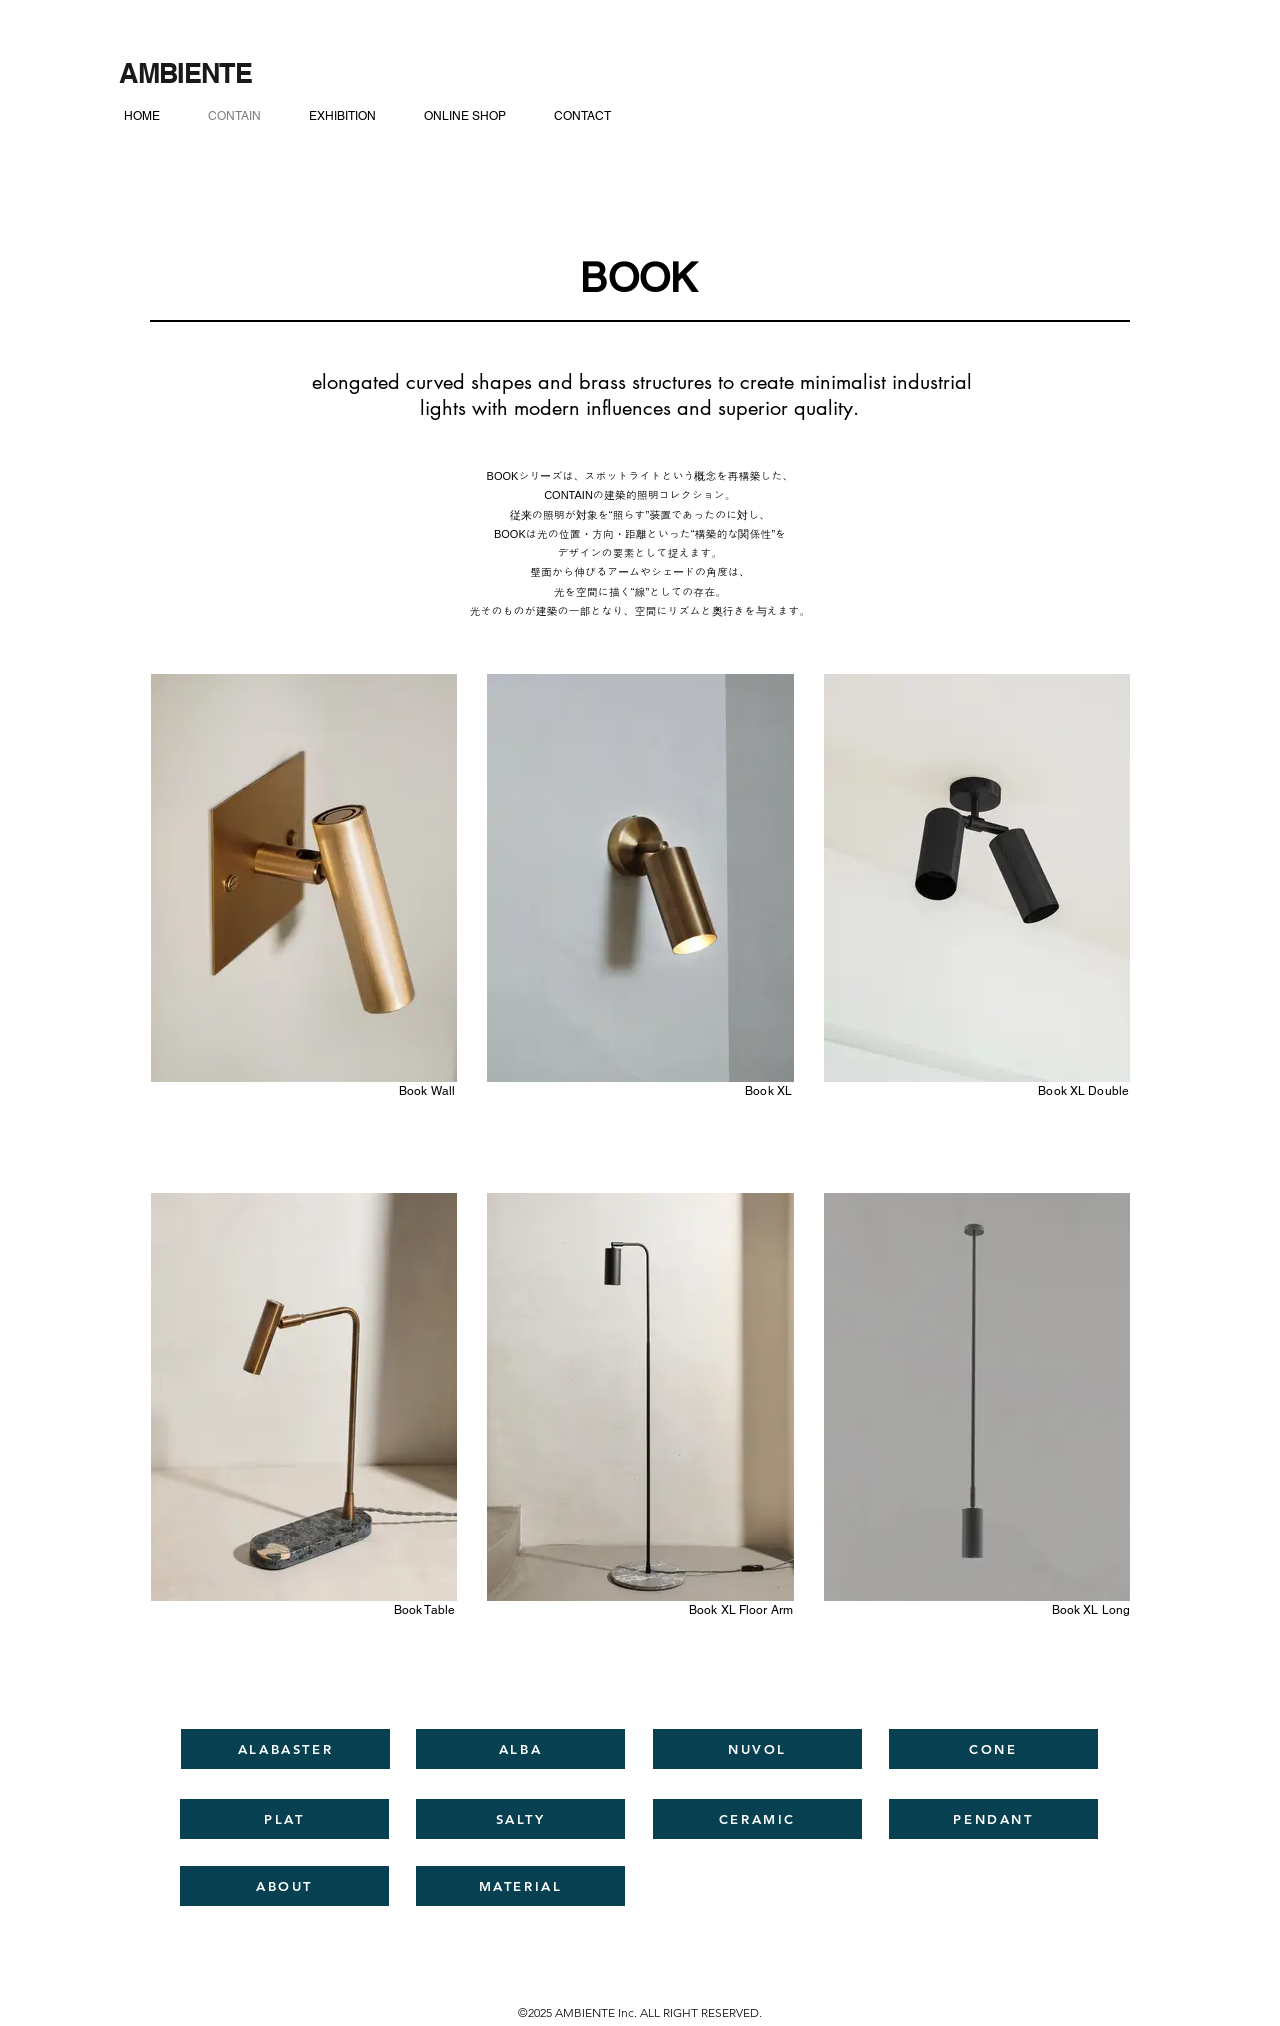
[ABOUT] (284, 1886)
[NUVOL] (757, 1749)
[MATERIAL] (520, 1886)
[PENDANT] (993, 1819)
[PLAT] (284, 1819)
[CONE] (993, 1749)
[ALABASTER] (285, 1749)
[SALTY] (520, 1819)
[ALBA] (520, 1749)
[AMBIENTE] (185, 73)
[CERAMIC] (757, 1819)
